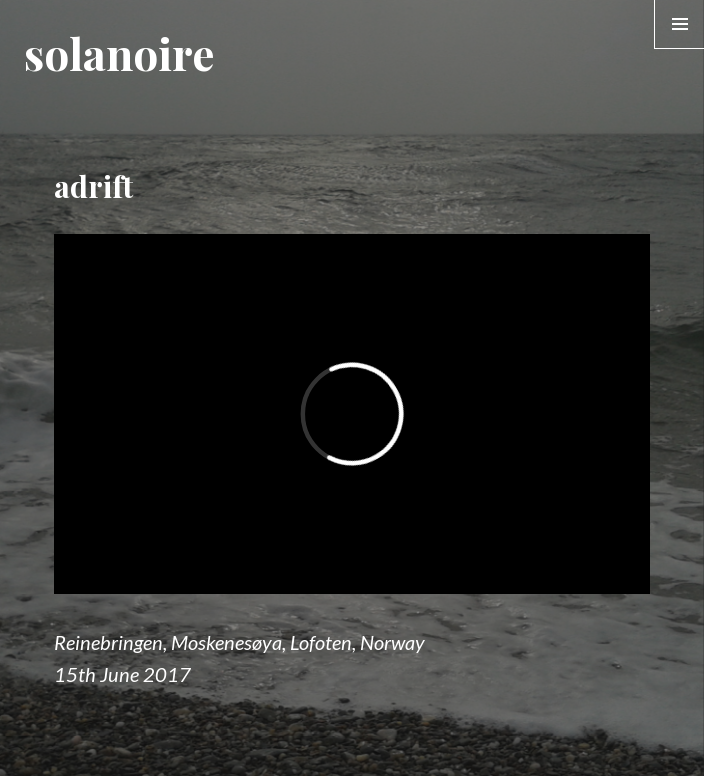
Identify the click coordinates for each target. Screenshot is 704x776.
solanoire (119, 52)
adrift (93, 186)
